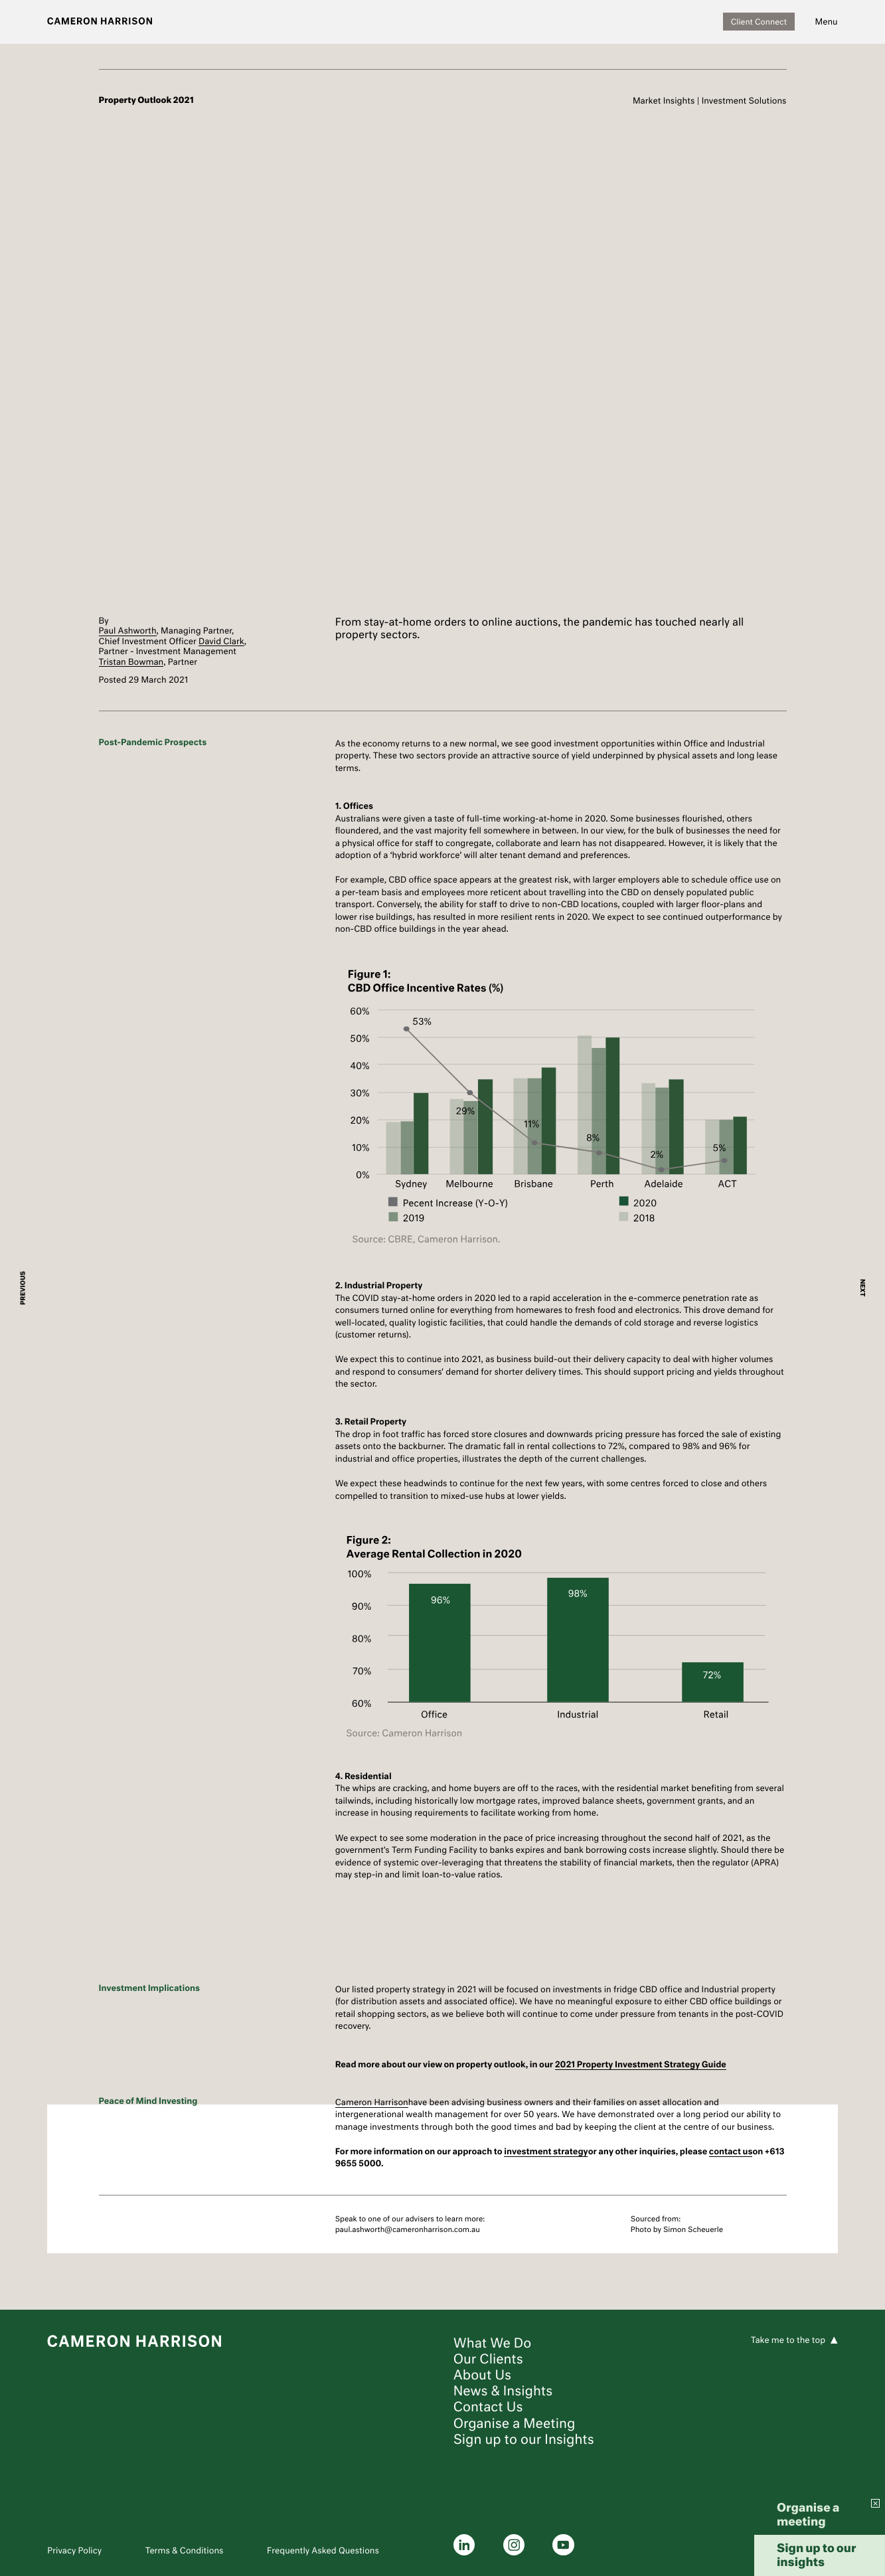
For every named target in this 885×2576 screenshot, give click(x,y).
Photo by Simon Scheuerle (677, 2229)
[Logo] (99, 22)
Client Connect (759, 22)
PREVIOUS (23, 1288)
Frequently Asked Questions (323, 2550)
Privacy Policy (74, 2550)
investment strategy (546, 2151)
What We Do (492, 2343)
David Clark (221, 641)
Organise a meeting (808, 2514)
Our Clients (488, 2359)
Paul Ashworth (128, 631)
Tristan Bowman (131, 662)
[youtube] (563, 2544)
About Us (482, 2375)
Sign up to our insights (816, 2555)
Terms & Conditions (184, 2550)
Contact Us (488, 2407)
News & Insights (503, 2391)
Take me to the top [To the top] (788, 2340)
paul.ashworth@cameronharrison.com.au (407, 2229)
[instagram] (513, 2544)
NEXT (862, 1287)
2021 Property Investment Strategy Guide (640, 2064)
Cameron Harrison (371, 2102)
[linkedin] (464, 2544)
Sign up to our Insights (523, 2439)
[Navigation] (826, 22)
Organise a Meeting (514, 2423)
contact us (731, 2151)
